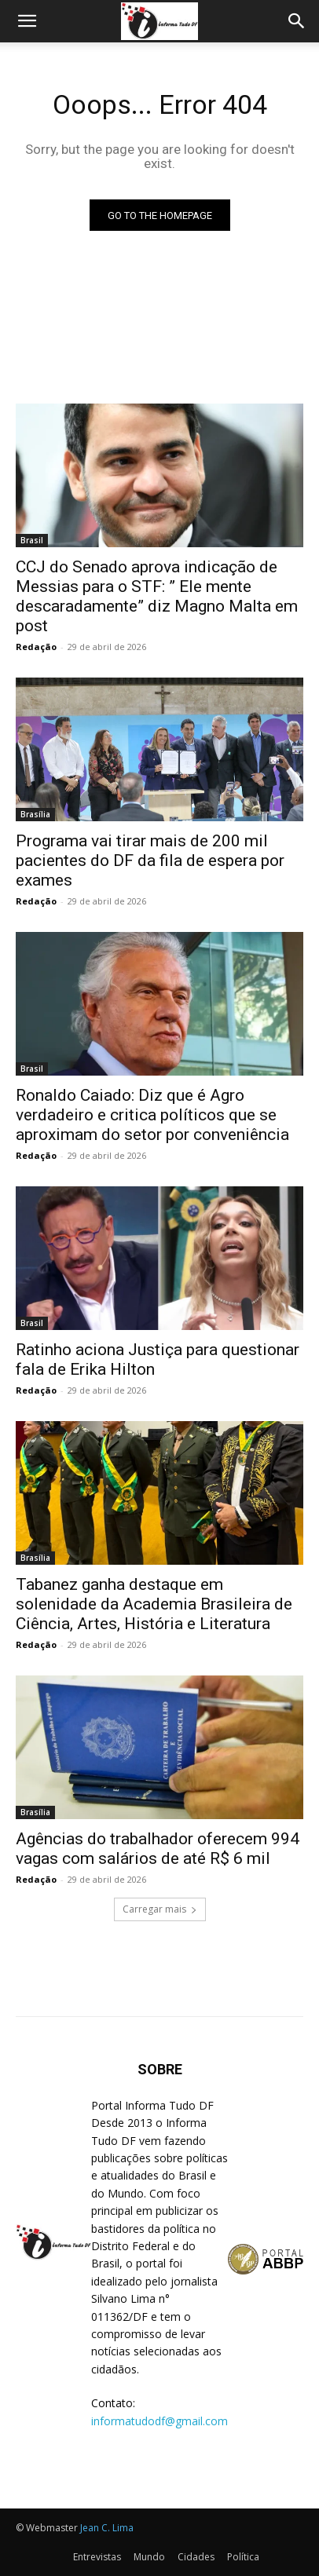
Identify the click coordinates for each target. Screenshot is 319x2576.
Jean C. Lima (107, 2527)
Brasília (35, 814)
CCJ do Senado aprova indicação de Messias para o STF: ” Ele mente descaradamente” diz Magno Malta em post (157, 596)
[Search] (297, 21)
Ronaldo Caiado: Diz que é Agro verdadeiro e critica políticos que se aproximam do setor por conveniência (152, 1115)
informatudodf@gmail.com (159, 2420)
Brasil (31, 540)
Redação (36, 646)
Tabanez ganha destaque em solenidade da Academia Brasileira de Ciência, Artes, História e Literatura (154, 1604)
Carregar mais (160, 1909)
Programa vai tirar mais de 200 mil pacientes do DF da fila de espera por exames (150, 860)
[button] (27, 21)
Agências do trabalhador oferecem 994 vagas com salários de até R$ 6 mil (157, 1848)
